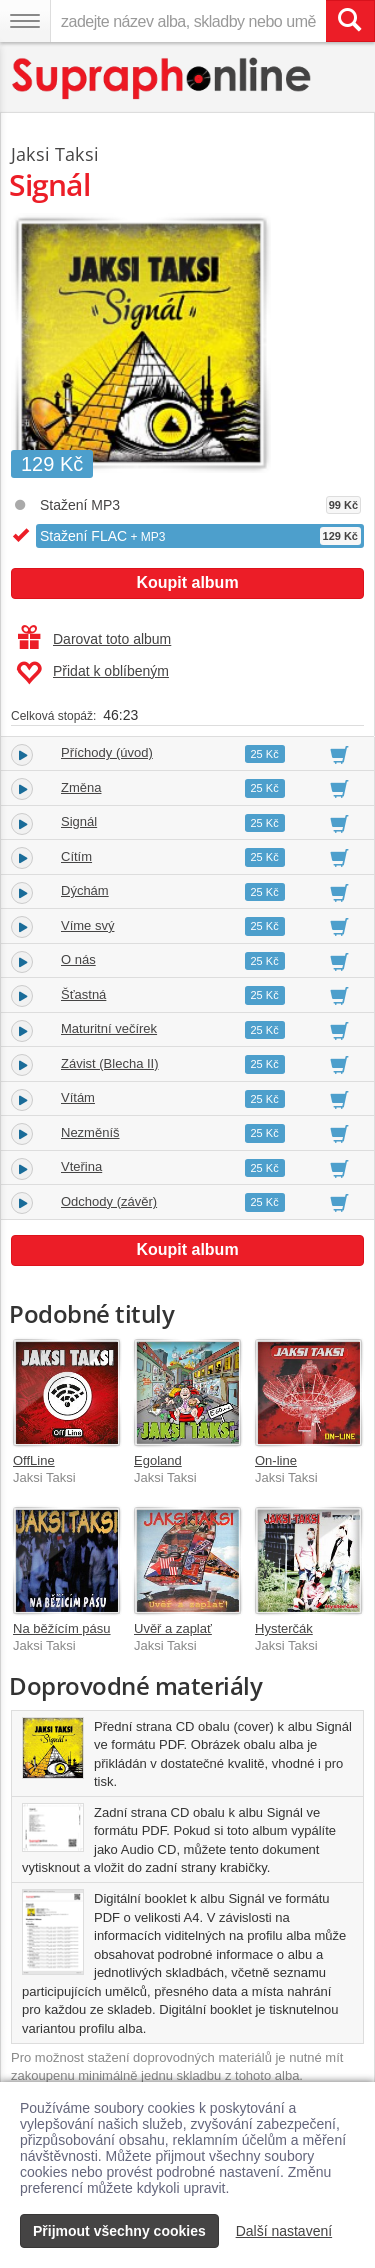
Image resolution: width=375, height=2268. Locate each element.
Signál (79, 821)
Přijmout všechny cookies (119, 2231)
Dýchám (85, 890)
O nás (78, 959)
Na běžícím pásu (62, 1628)
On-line (276, 1460)
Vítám (78, 1097)
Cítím (76, 856)
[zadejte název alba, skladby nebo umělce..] (188, 21)
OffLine (34, 1460)
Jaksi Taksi (55, 154)
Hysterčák (284, 1628)
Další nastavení (284, 2231)
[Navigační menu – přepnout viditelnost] (25, 21)
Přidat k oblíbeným (92, 673)
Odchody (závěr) (109, 1201)
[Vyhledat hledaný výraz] (350, 21)
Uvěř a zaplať (173, 1628)
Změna (81, 787)
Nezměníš (90, 1132)
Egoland (158, 1460)
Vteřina (81, 1166)
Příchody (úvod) (107, 752)
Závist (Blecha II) (110, 1063)
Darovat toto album (94, 639)
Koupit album (187, 582)
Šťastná (83, 994)
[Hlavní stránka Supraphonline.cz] (162, 78)
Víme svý (87, 925)
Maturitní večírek (109, 1028)
